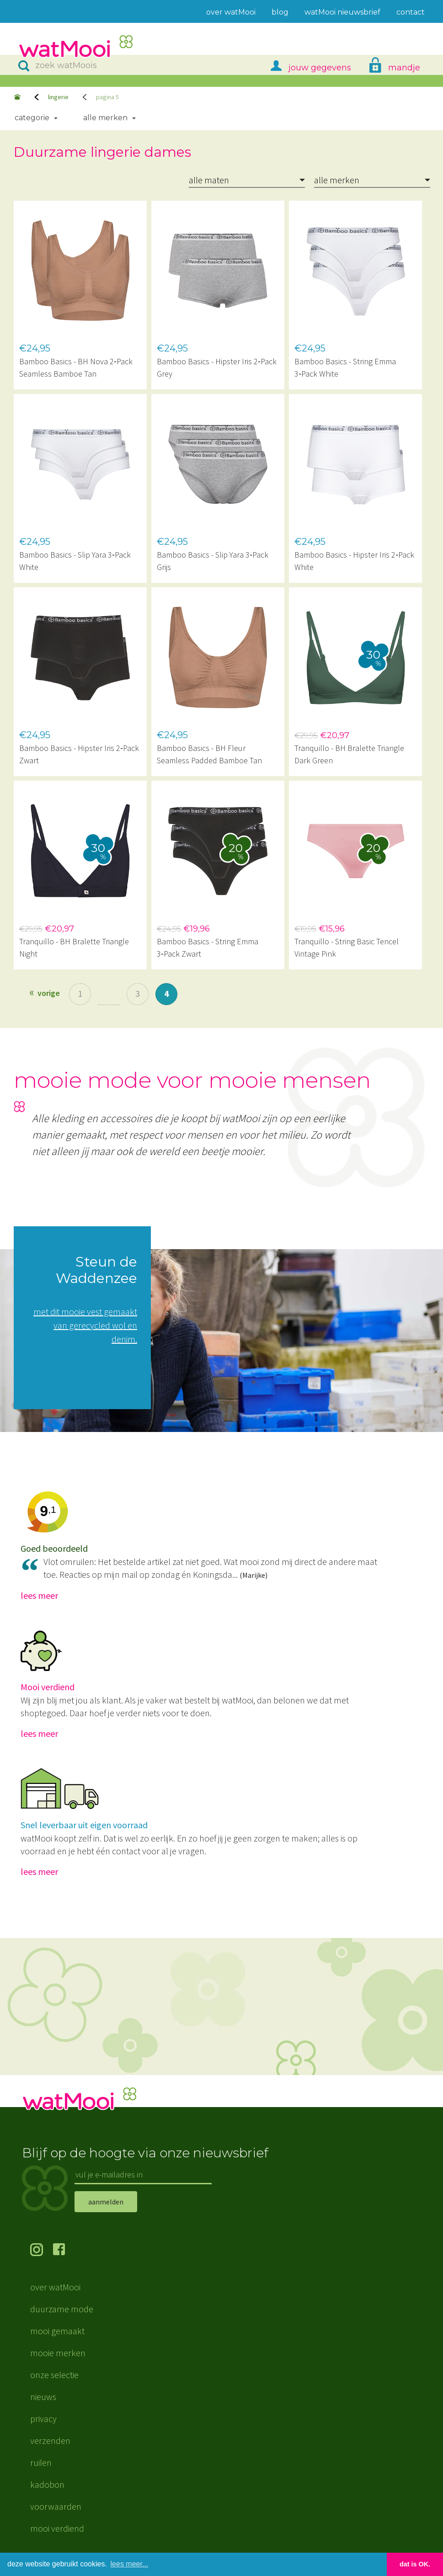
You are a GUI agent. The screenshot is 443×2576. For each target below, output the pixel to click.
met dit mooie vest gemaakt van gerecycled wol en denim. (85, 1325)
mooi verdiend (57, 2528)
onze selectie (54, 2374)
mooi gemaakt (57, 2330)
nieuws (43, 2396)
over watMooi (55, 2287)
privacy (43, 2418)
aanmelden (105, 2201)
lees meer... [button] (130, 2564)
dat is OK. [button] (415, 2564)
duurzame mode (61, 2309)
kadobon (47, 2484)
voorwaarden (55, 2506)
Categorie (32, 117)
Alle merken (105, 117)
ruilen (41, 2462)
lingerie (58, 97)
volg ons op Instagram (41, 2250)
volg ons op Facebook (64, 2250)
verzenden (50, 2440)
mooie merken (57, 2352)
